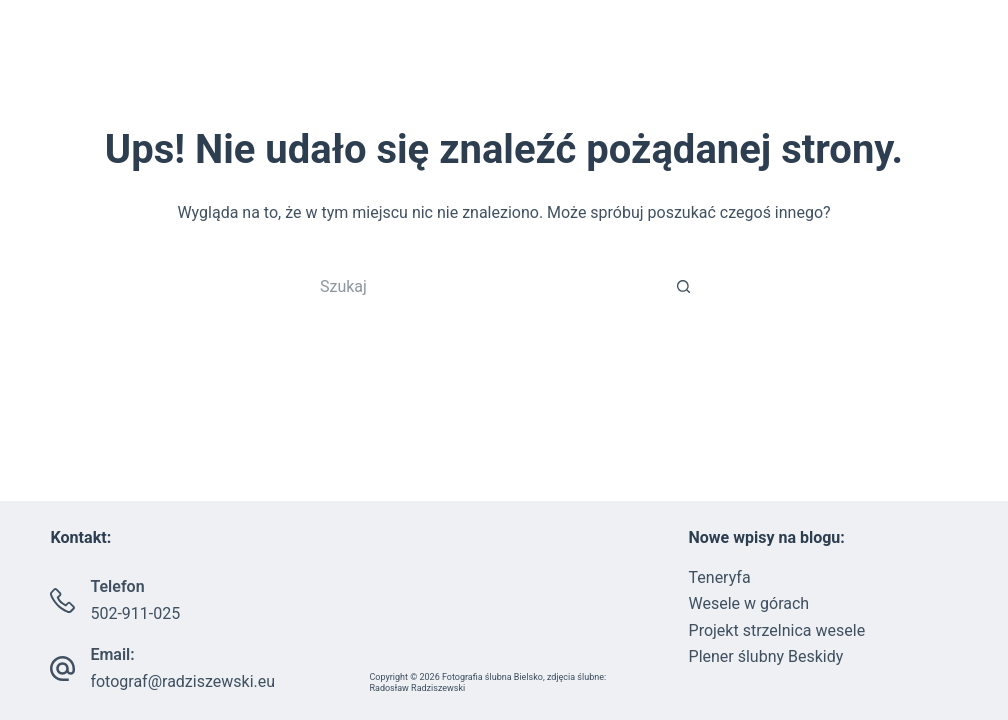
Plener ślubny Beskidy (766, 656)
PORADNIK (687, 60)
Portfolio (541, 60)
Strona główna (367, 60)
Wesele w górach (749, 603)
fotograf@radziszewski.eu (182, 681)
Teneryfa (720, 577)
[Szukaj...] (484, 286)
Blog (792, 60)
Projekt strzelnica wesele (777, 630)
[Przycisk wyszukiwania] (684, 286)
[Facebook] (37, 60)
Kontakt (886, 60)
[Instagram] (67, 60)
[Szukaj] (970, 60)
